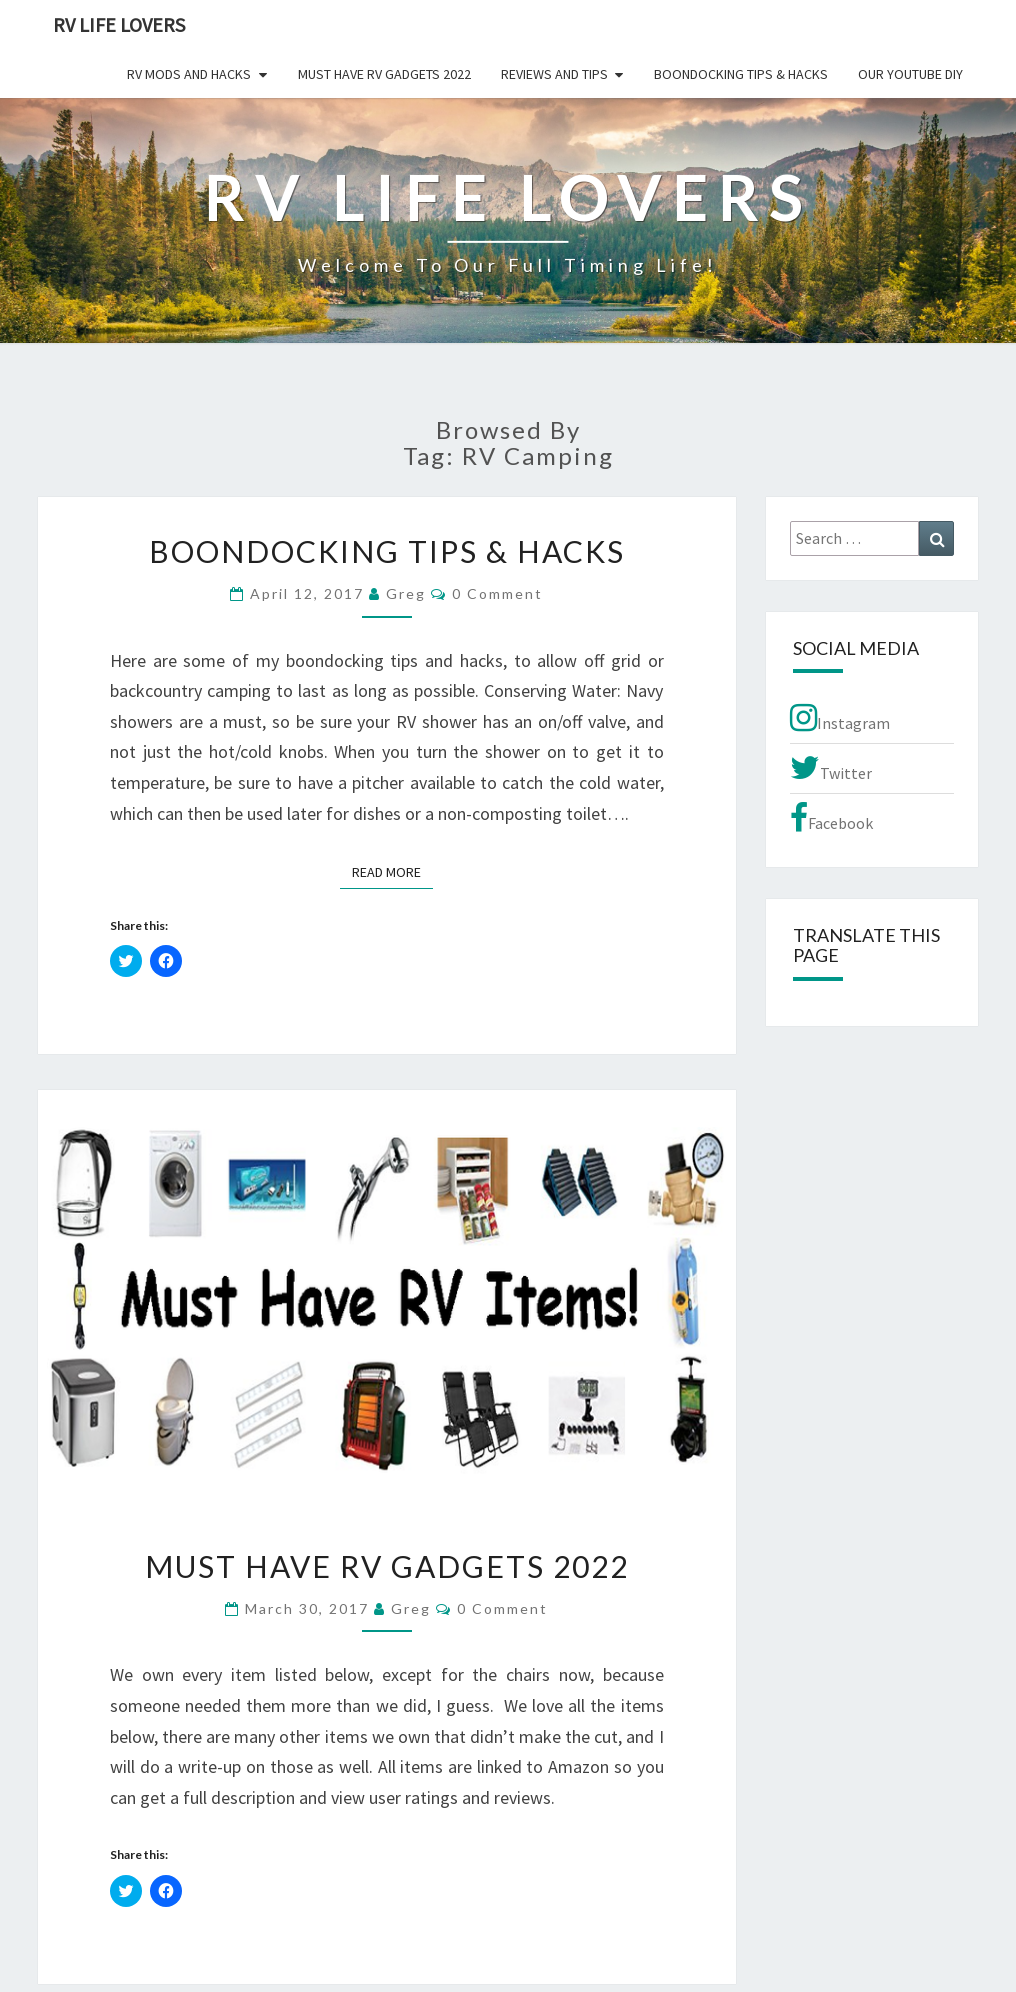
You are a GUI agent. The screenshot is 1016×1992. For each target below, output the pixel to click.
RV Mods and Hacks (189, 74)
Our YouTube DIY (910, 74)
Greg (406, 593)
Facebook (831, 818)
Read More (392, 871)
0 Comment (497, 593)
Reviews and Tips (554, 74)
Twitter (831, 768)
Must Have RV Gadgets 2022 (384, 74)
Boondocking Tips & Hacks (741, 74)
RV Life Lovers (119, 24)
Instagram (840, 718)
